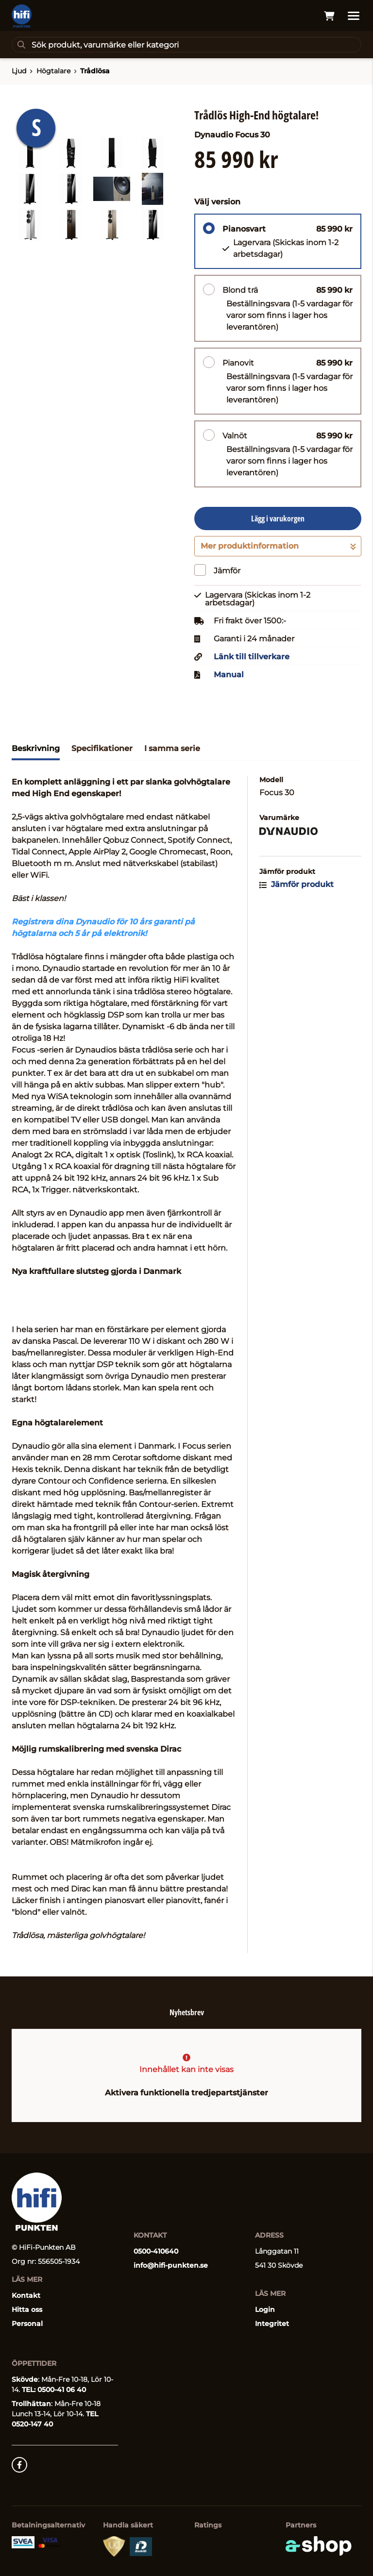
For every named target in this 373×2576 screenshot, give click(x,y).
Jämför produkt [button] (296, 884)
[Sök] (186, 44)
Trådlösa (95, 71)
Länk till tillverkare (251, 657)
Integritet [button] (272, 2323)
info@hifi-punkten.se (171, 2265)
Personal (27, 2323)
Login (265, 2309)
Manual (229, 675)
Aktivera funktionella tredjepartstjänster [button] (186, 2092)
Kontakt (26, 2295)
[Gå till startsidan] (22, 16)
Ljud (19, 71)
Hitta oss (27, 2309)
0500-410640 (156, 2251)
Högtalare (53, 71)
